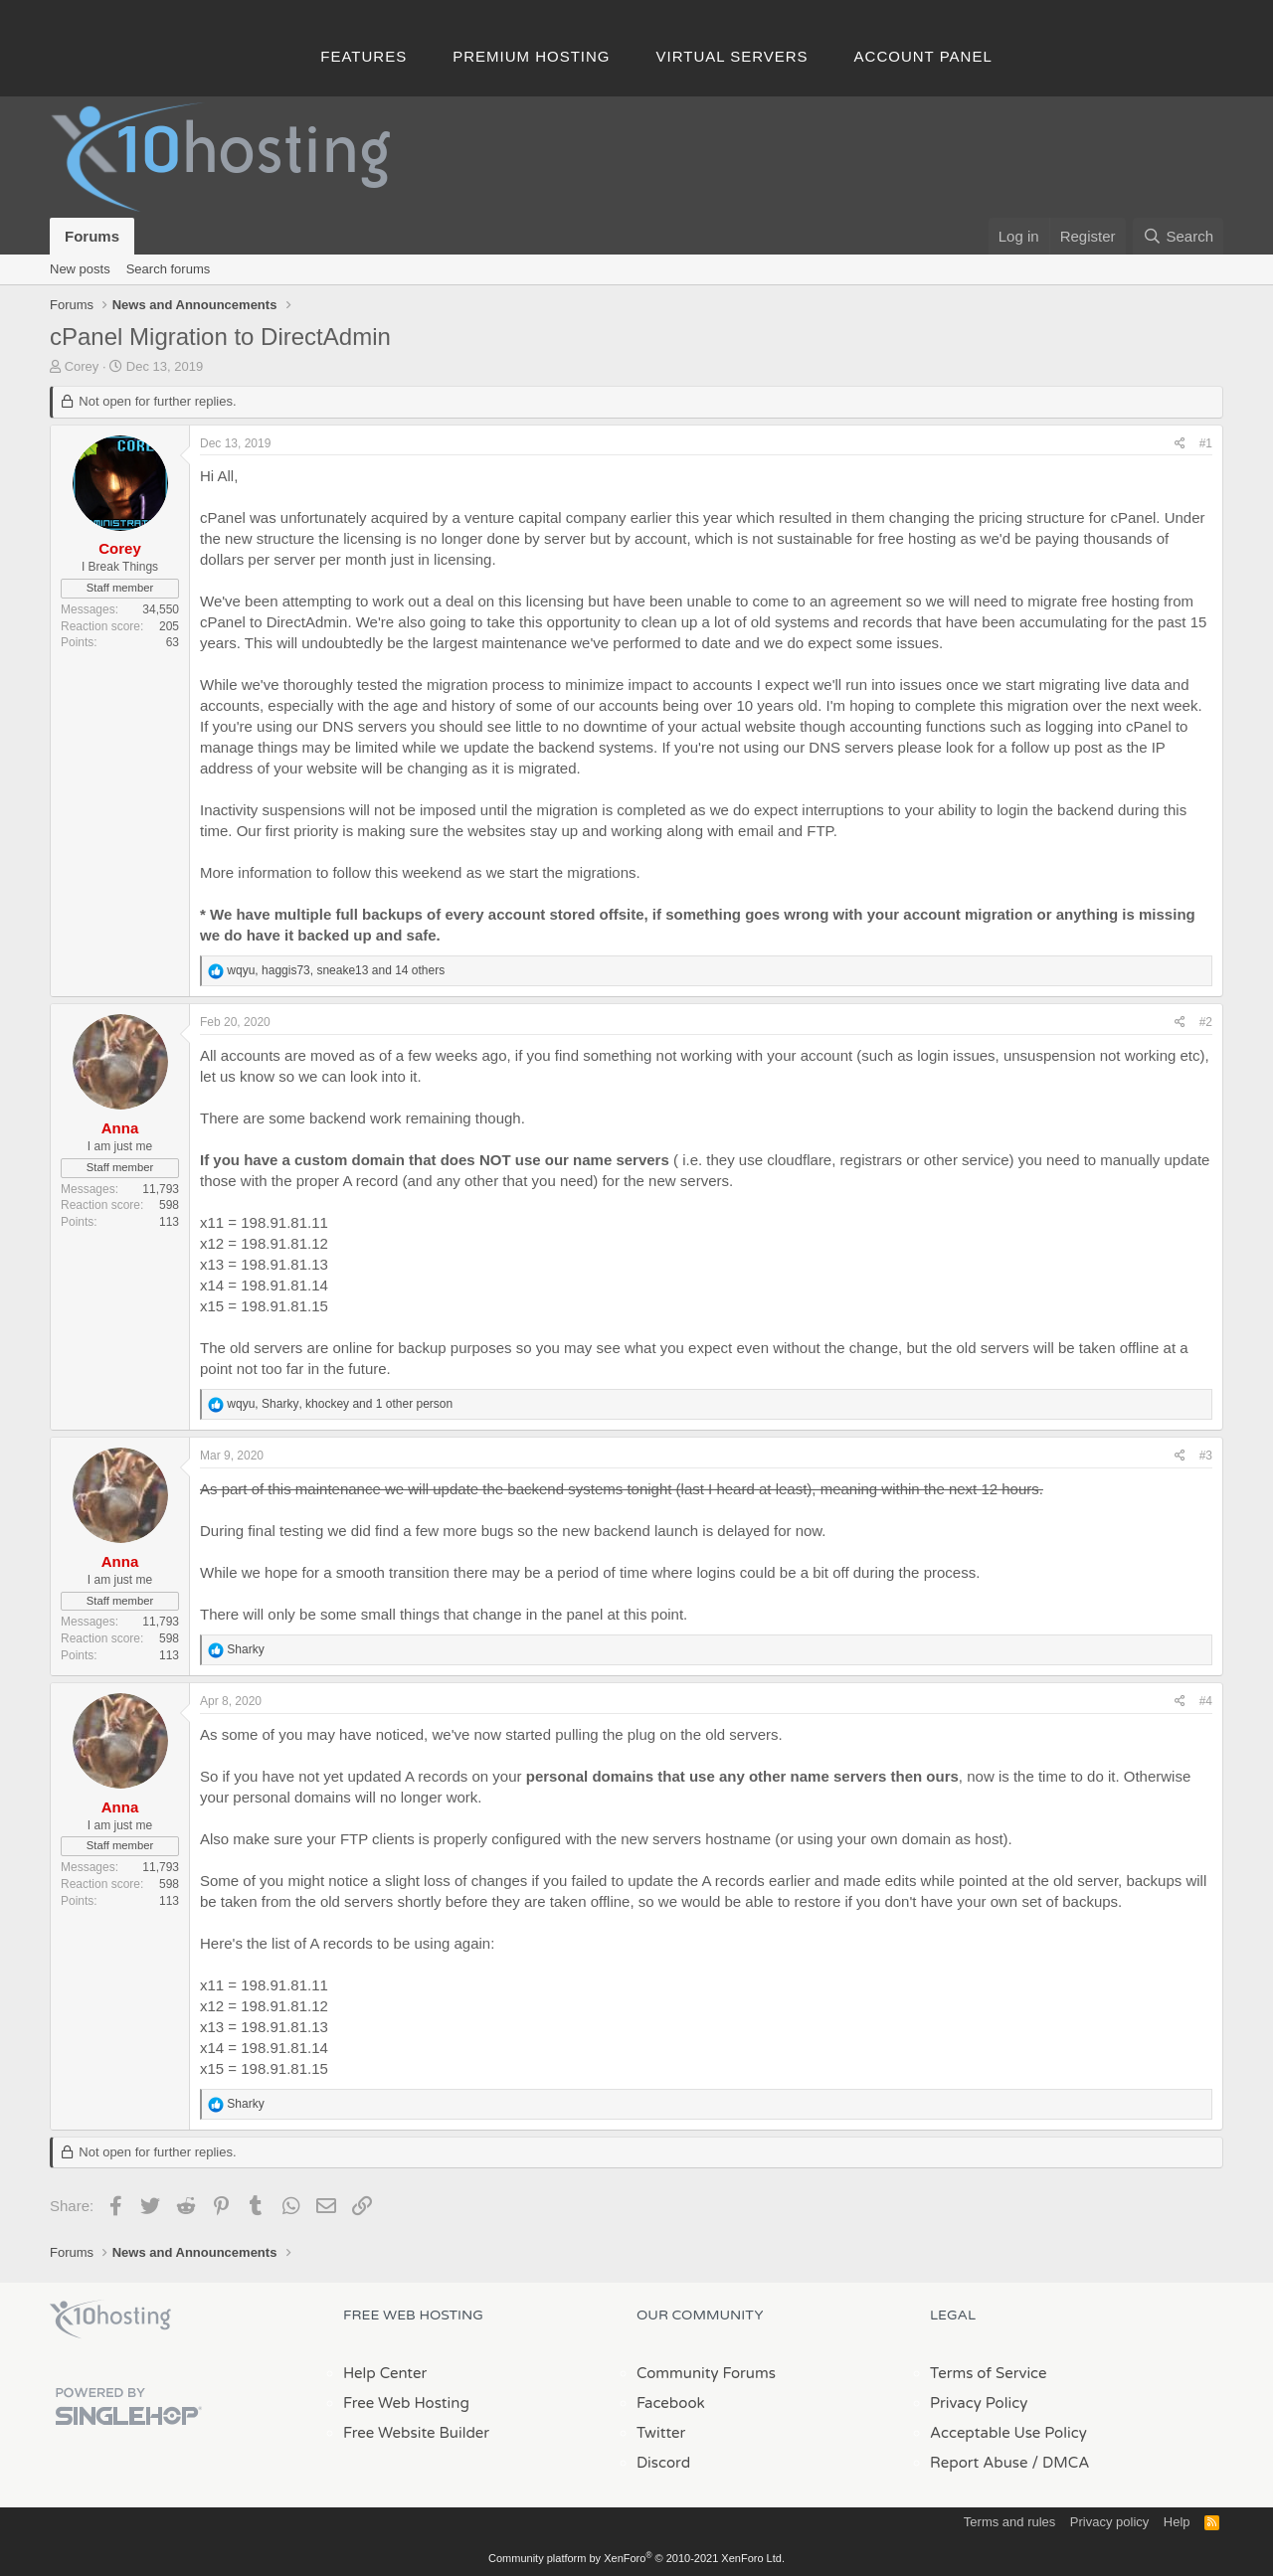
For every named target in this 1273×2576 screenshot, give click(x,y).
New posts (80, 268)
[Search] (1178, 236)
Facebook (670, 2403)
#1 (1205, 443)
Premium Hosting (531, 56)
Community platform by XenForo (636, 2558)
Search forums (168, 268)
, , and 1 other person (340, 1404)
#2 (1205, 1022)
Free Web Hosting (406, 2403)
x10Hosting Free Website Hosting (110, 2319)
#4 (1205, 1701)
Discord (663, 2463)
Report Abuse (979, 2463)
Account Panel (923, 56)
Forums (92, 236)
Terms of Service (988, 2373)
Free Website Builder (416, 2433)
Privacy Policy (978, 2403)
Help (1177, 2521)
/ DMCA (1060, 2463)
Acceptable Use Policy (1008, 2433)
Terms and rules (1009, 2521)
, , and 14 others (336, 970)
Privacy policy (1109, 2521)
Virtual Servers (732, 56)
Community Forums (706, 2373)
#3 (1205, 1455)
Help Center (385, 2373)
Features (363, 56)
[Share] (1180, 443)
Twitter (660, 2433)
